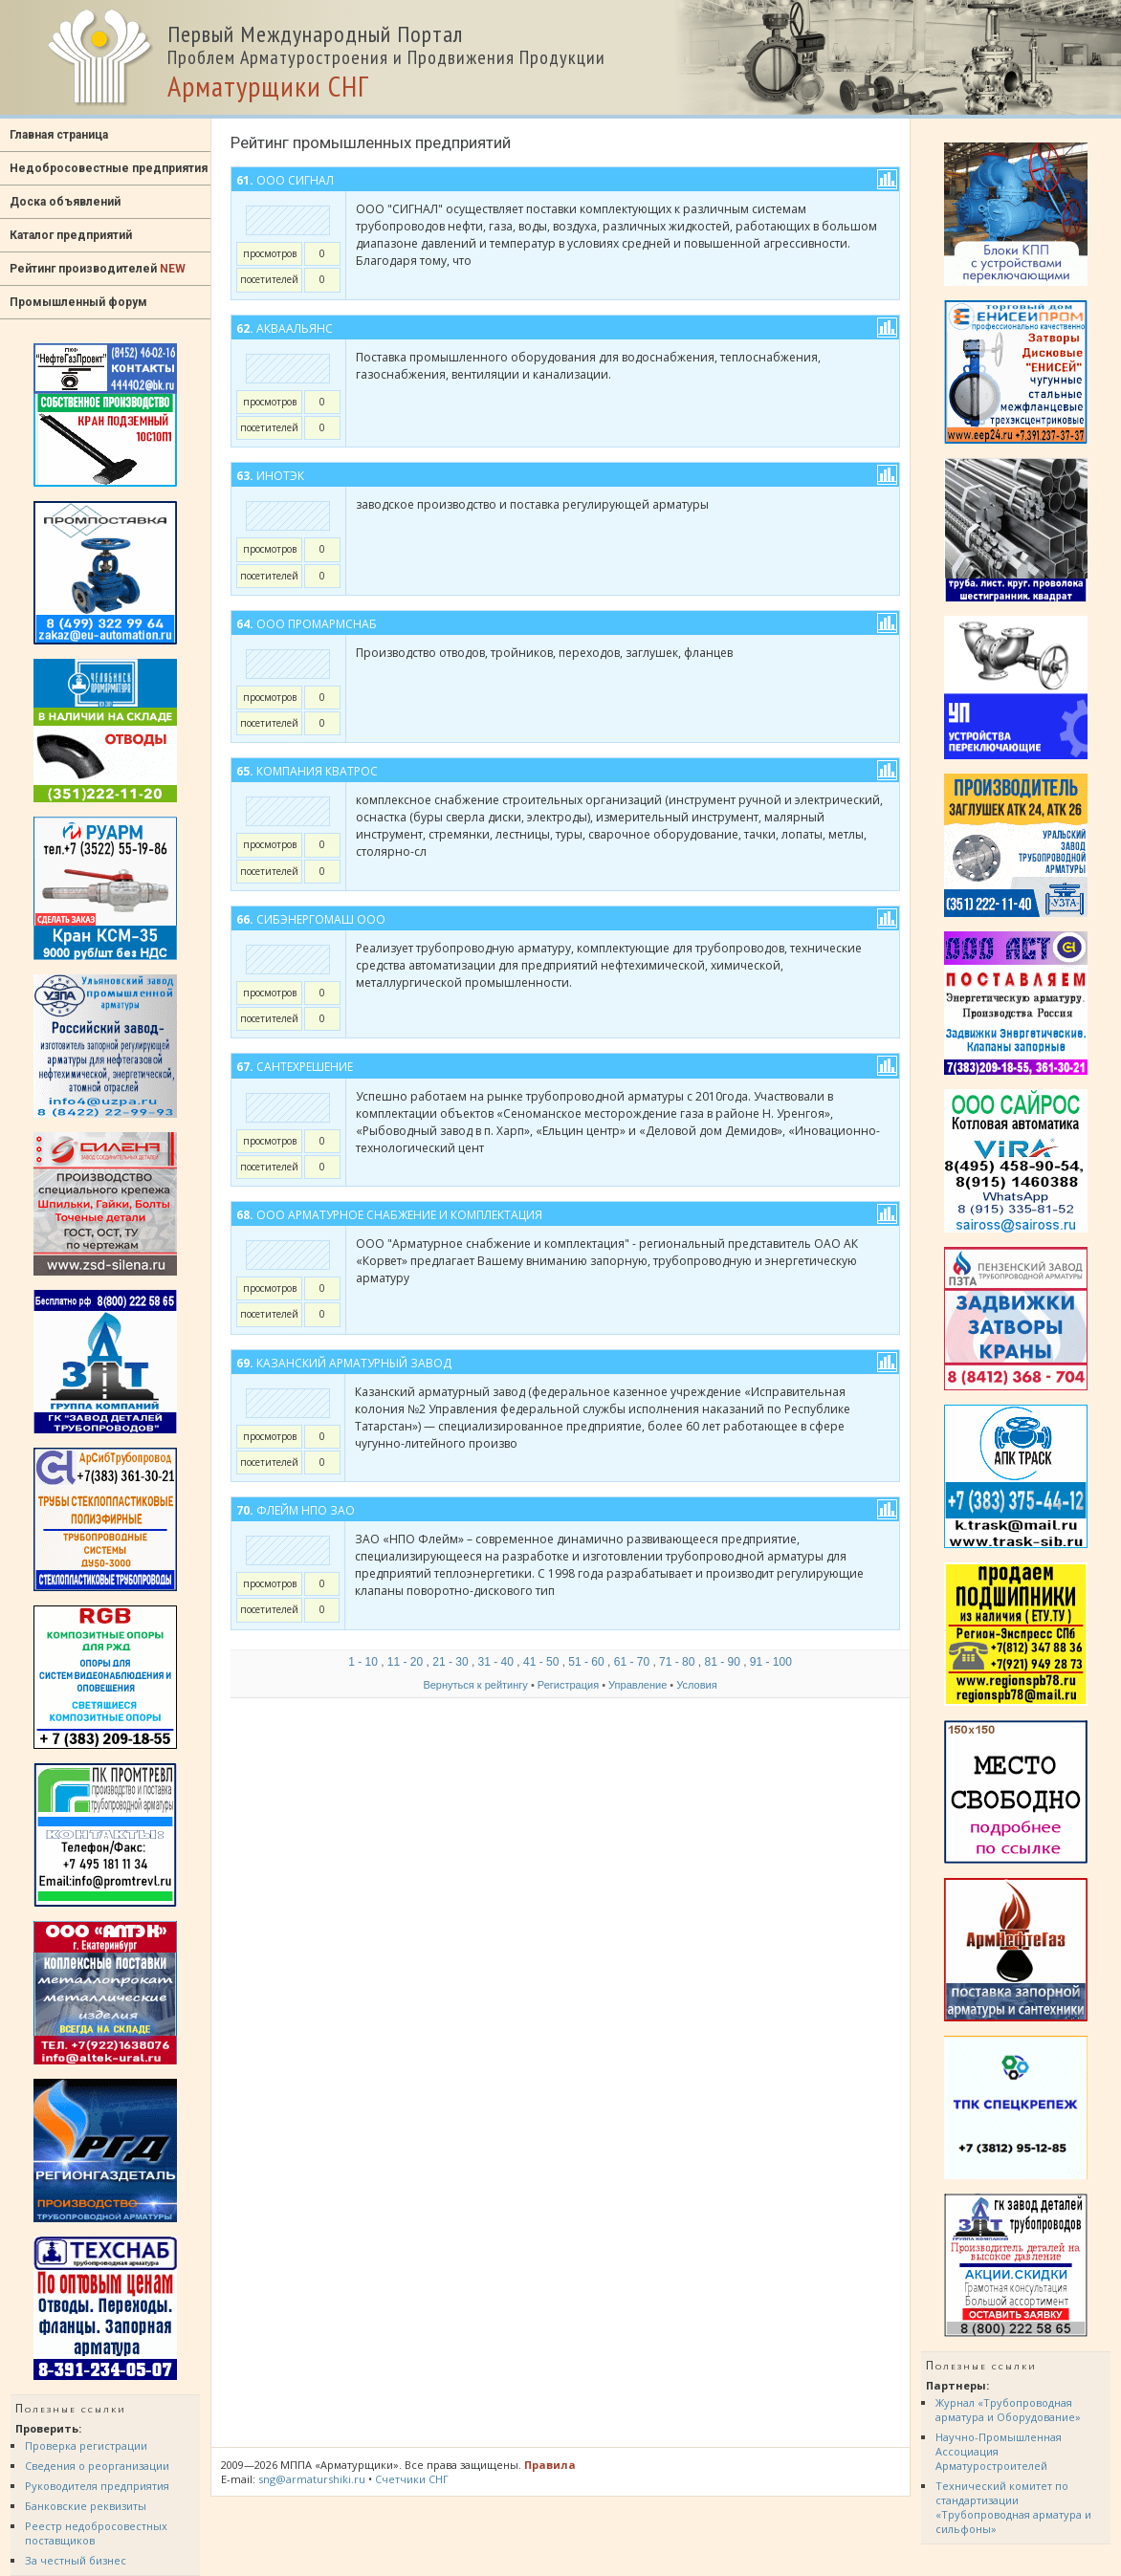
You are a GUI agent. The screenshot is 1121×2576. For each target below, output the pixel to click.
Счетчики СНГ (412, 2479)
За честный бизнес (75, 2560)
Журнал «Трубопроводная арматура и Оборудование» (1008, 2409)
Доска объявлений (65, 201)
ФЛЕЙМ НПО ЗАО (305, 1510)
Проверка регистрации (86, 2445)
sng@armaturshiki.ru (311, 2479)
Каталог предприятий (71, 235)
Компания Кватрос (317, 771)
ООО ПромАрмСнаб (316, 624)
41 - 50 (541, 1662)
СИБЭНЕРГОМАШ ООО (320, 919)
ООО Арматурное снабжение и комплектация (399, 1215)
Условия (696, 1685)
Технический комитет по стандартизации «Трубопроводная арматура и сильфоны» (1013, 2507)
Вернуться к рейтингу (475, 1685)
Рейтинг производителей (98, 268)
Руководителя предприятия (97, 2485)
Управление (637, 1685)
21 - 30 (450, 1662)
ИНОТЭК (280, 476)
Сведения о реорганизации (97, 2465)
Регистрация (568, 1685)
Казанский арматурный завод (353, 1363)
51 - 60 (586, 1662)
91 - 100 (771, 1662)
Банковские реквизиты (85, 2506)
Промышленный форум (78, 302)
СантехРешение (304, 1067)
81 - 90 (721, 1662)
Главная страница (59, 135)
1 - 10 (363, 1662)
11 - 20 (405, 1662)
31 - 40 (496, 1662)
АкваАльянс (294, 328)
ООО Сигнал (295, 180)
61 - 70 (631, 1662)
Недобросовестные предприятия (109, 168)
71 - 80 (676, 1662)
